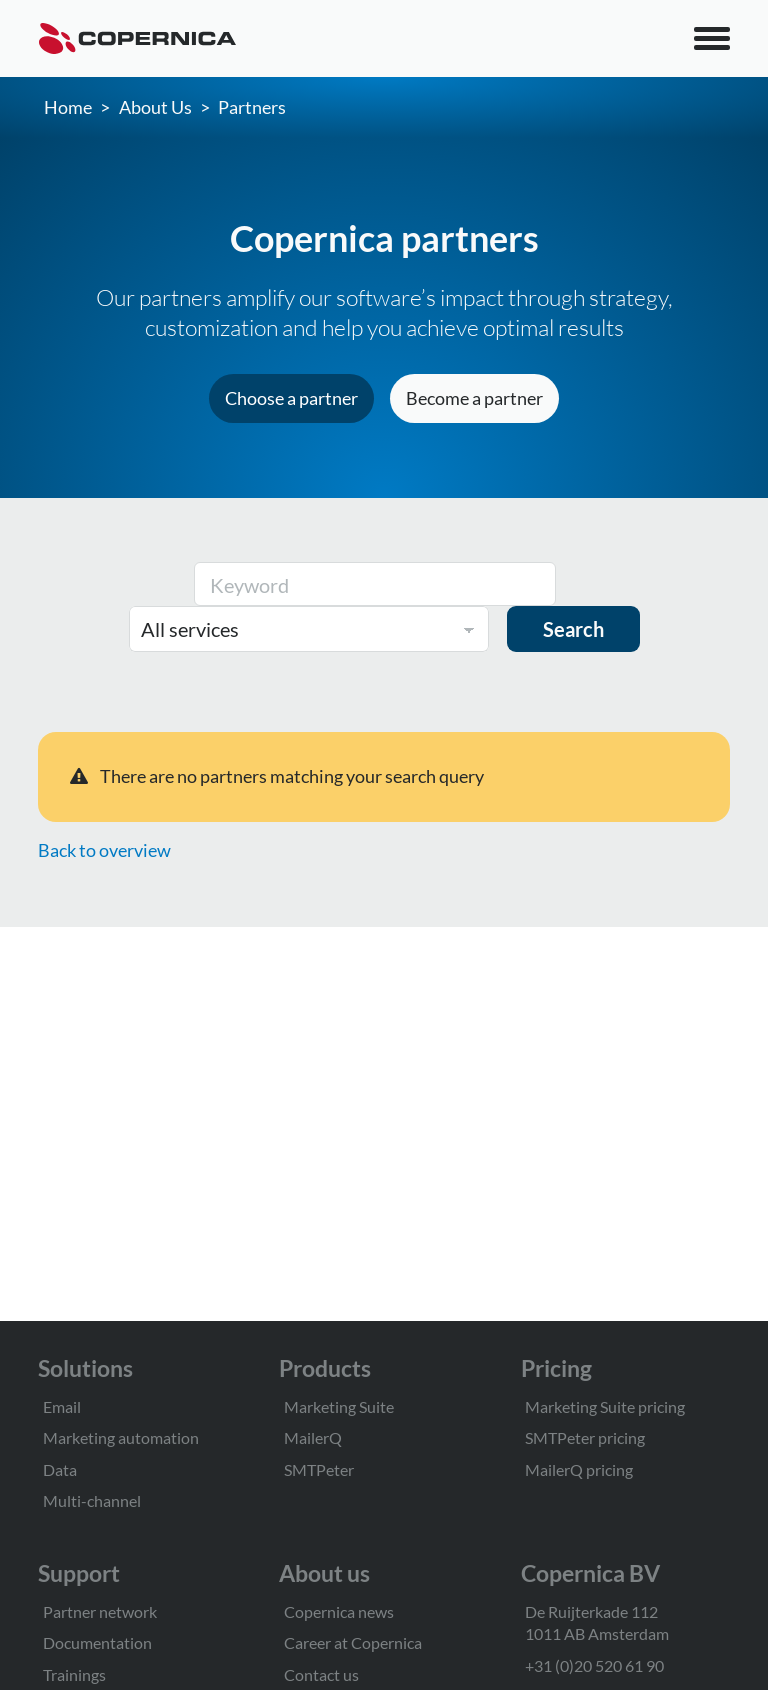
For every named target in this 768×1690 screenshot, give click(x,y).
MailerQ (313, 1437)
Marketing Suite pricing (605, 1406)
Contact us (321, 1674)
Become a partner (474, 398)
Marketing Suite (339, 1406)
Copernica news (339, 1611)
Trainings (74, 1674)
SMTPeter (319, 1469)
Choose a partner (291, 398)
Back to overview (104, 850)
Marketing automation (121, 1437)
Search (573, 629)
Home (68, 107)
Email (62, 1406)
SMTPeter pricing (585, 1437)
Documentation (97, 1642)
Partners (252, 107)
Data (60, 1469)
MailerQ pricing (579, 1469)
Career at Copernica (353, 1642)
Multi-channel (92, 1500)
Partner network (100, 1611)
